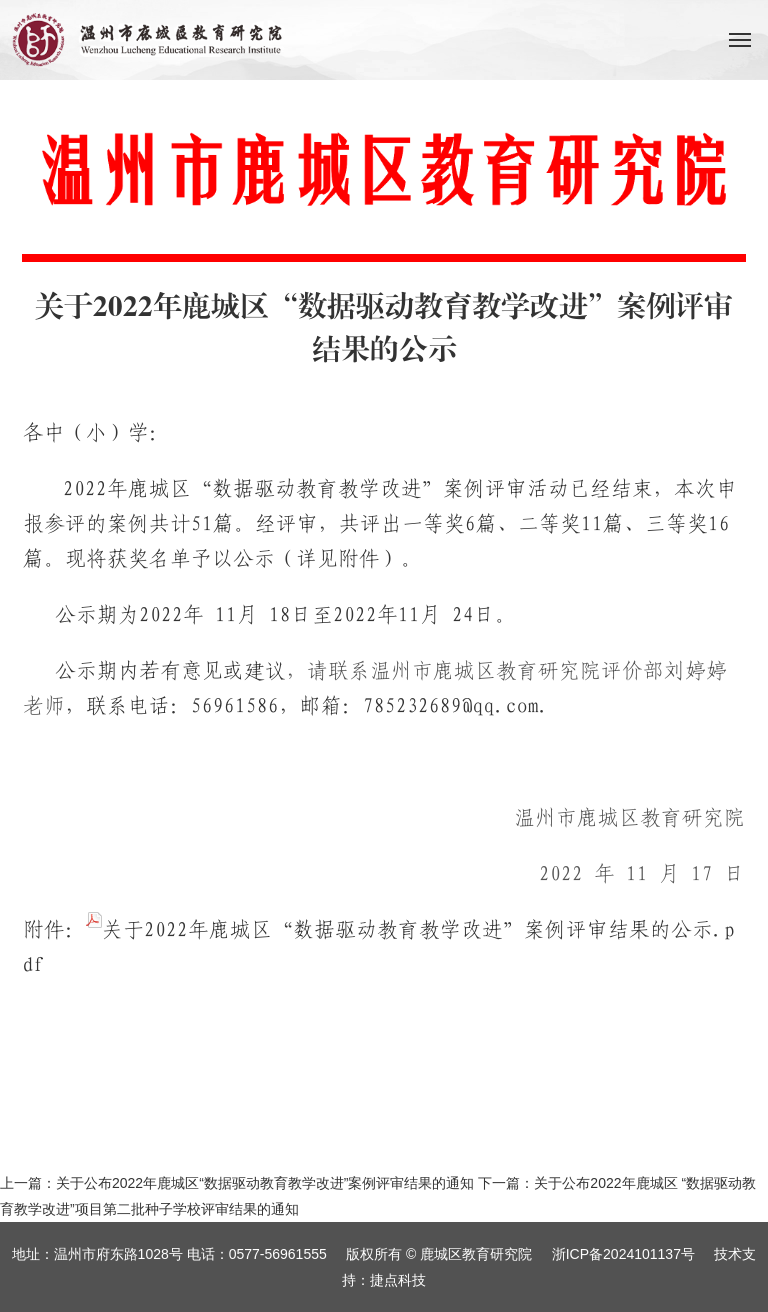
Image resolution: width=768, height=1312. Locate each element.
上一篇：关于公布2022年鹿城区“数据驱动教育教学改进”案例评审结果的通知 (237, 1183)
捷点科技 (398, 1280)
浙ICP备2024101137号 (623, 1254)
